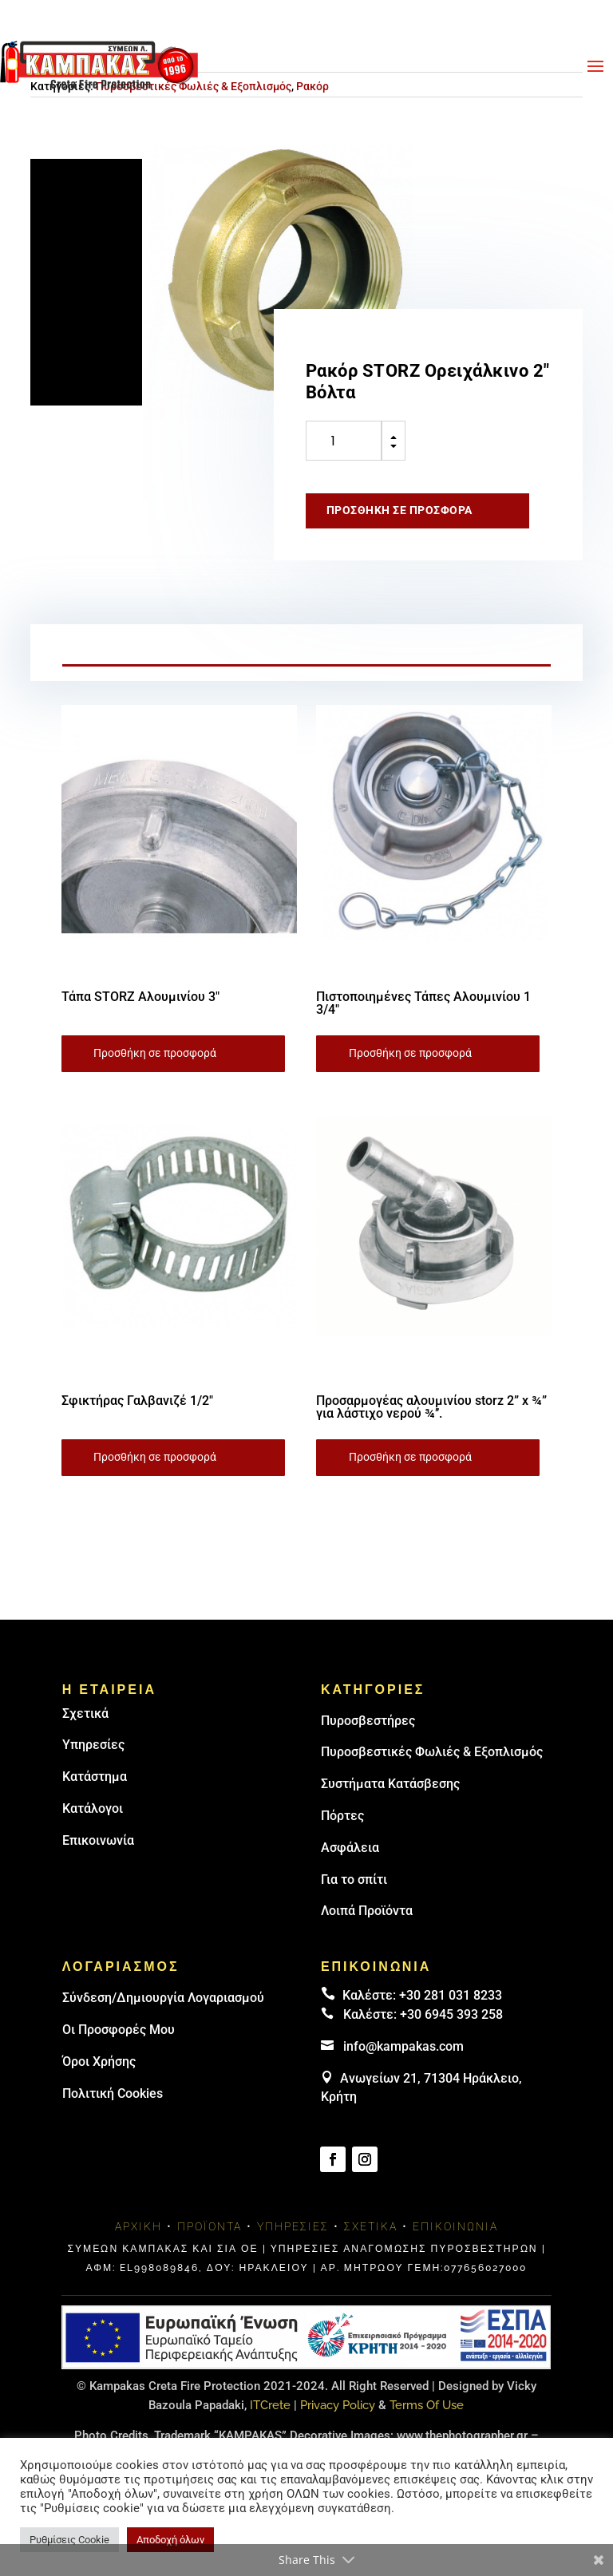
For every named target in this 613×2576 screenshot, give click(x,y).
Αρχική (138, 2226)
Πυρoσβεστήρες (368, 1720)
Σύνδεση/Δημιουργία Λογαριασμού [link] (163, 1997)
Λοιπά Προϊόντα (367, 1910)
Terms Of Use (427, 2405)
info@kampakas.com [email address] (403, 2046)
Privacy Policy (337, 2405)
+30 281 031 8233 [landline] (450, 1995)
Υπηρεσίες (93, 1744)
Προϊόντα (209, 2226)
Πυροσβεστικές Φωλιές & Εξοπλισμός (432, 1751)
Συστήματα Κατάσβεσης (390, 1783)
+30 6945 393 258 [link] (451, 2014)
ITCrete (270, 2405)
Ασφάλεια (350, 1847)
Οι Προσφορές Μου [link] (118, 2029)
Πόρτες (342, 1815)
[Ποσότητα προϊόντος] (344, 441)
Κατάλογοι (92, 1808)
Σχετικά (85, 1713)
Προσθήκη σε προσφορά (399, 510)
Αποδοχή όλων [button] (170, 2540)
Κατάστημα (94, 1776)
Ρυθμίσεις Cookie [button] (69, 2540)
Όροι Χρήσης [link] (99, 2061)
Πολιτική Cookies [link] (112, 2093)
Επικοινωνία (98, 1840)
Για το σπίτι (354, 1879)
